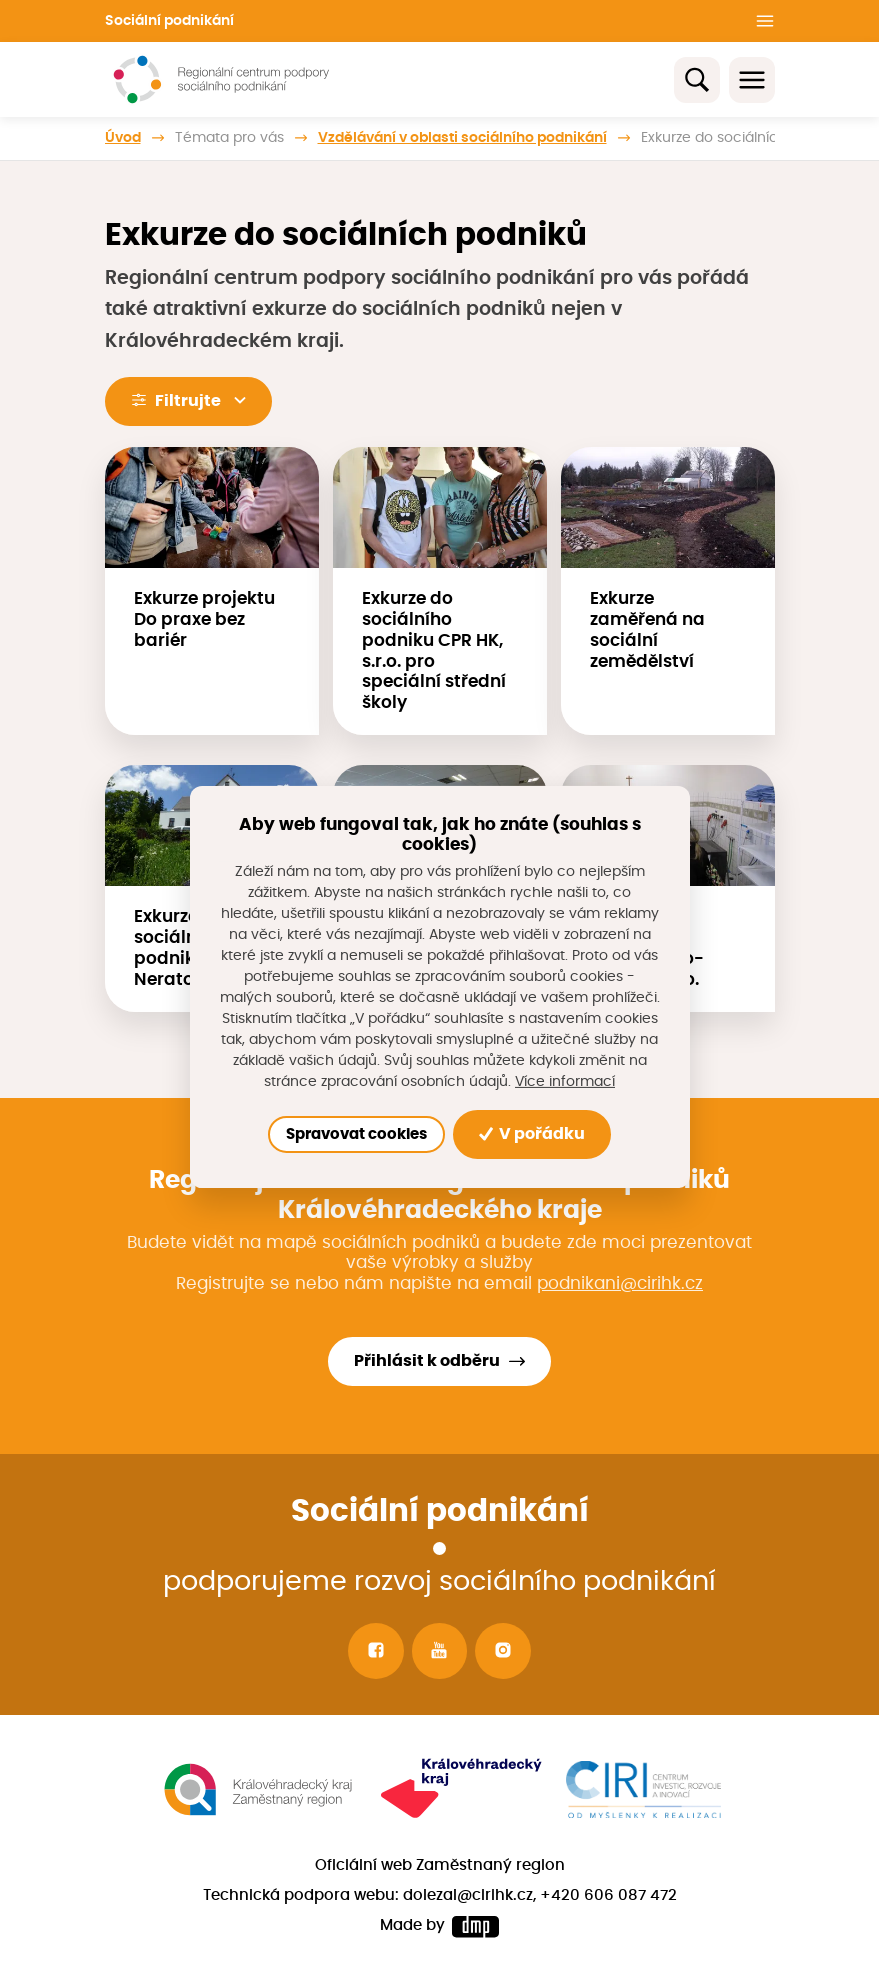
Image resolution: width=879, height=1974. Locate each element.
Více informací (565, 1081)
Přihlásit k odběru (427, 1361)
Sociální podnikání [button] (169, 21)
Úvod (123, 138)
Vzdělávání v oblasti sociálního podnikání (462, 138)
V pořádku (532, 1134)
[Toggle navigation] (752, 80)
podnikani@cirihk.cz (620, 1283)
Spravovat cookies (356, 1134)
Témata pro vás (229, 138)
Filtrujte (188, 400)
